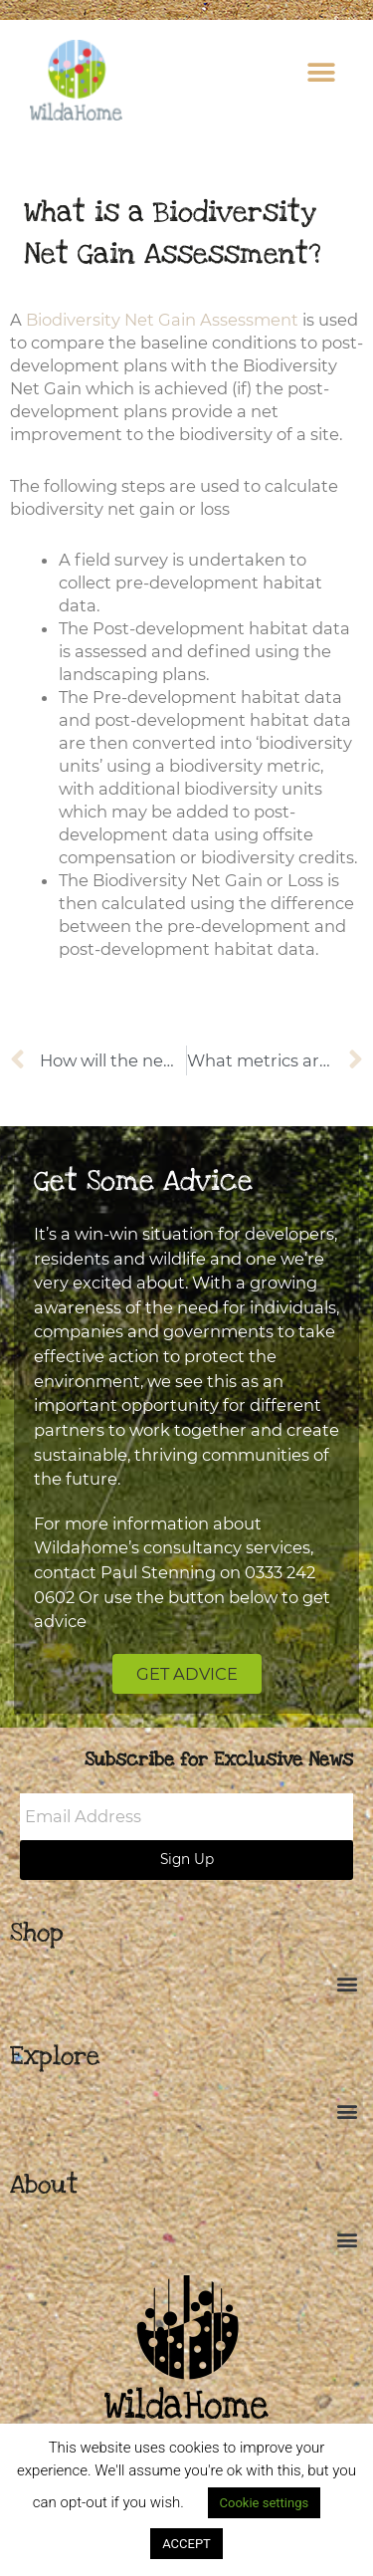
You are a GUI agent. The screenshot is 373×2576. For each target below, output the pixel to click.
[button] (320, 72)
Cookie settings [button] (264, 2502)
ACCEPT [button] (186, 2543)
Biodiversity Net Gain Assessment (162, 320)
